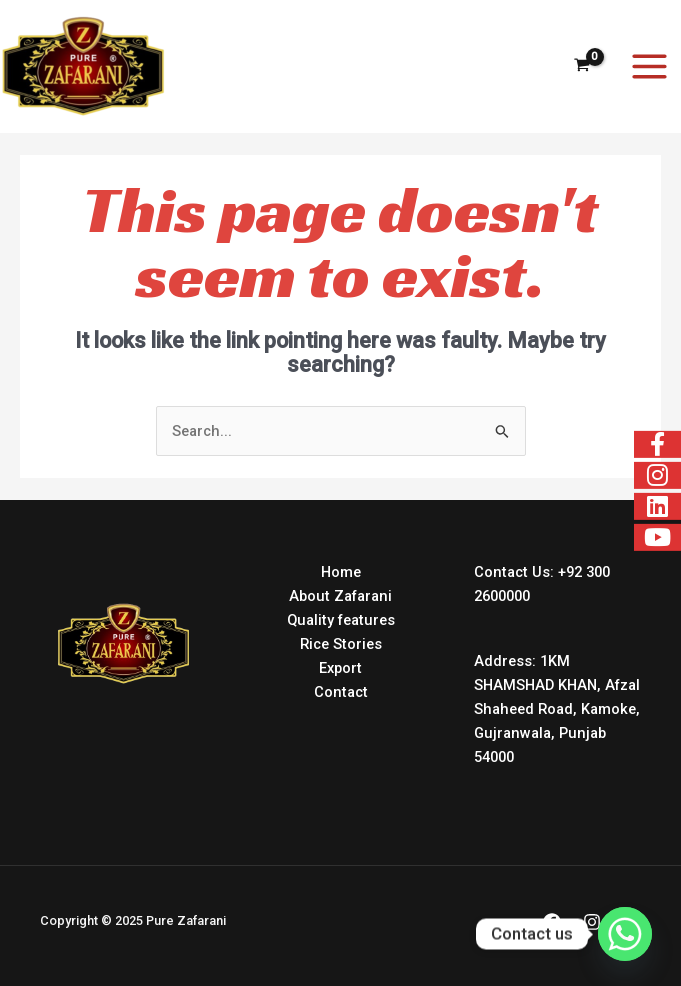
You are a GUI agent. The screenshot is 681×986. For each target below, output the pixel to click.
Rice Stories (341, 644)
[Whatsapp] (625, 934)
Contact (341, 692)
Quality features (341, 620)
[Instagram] (592, 922)
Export (340, 668)
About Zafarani (340, 596)
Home (341, 572)
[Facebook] (552, 922)
